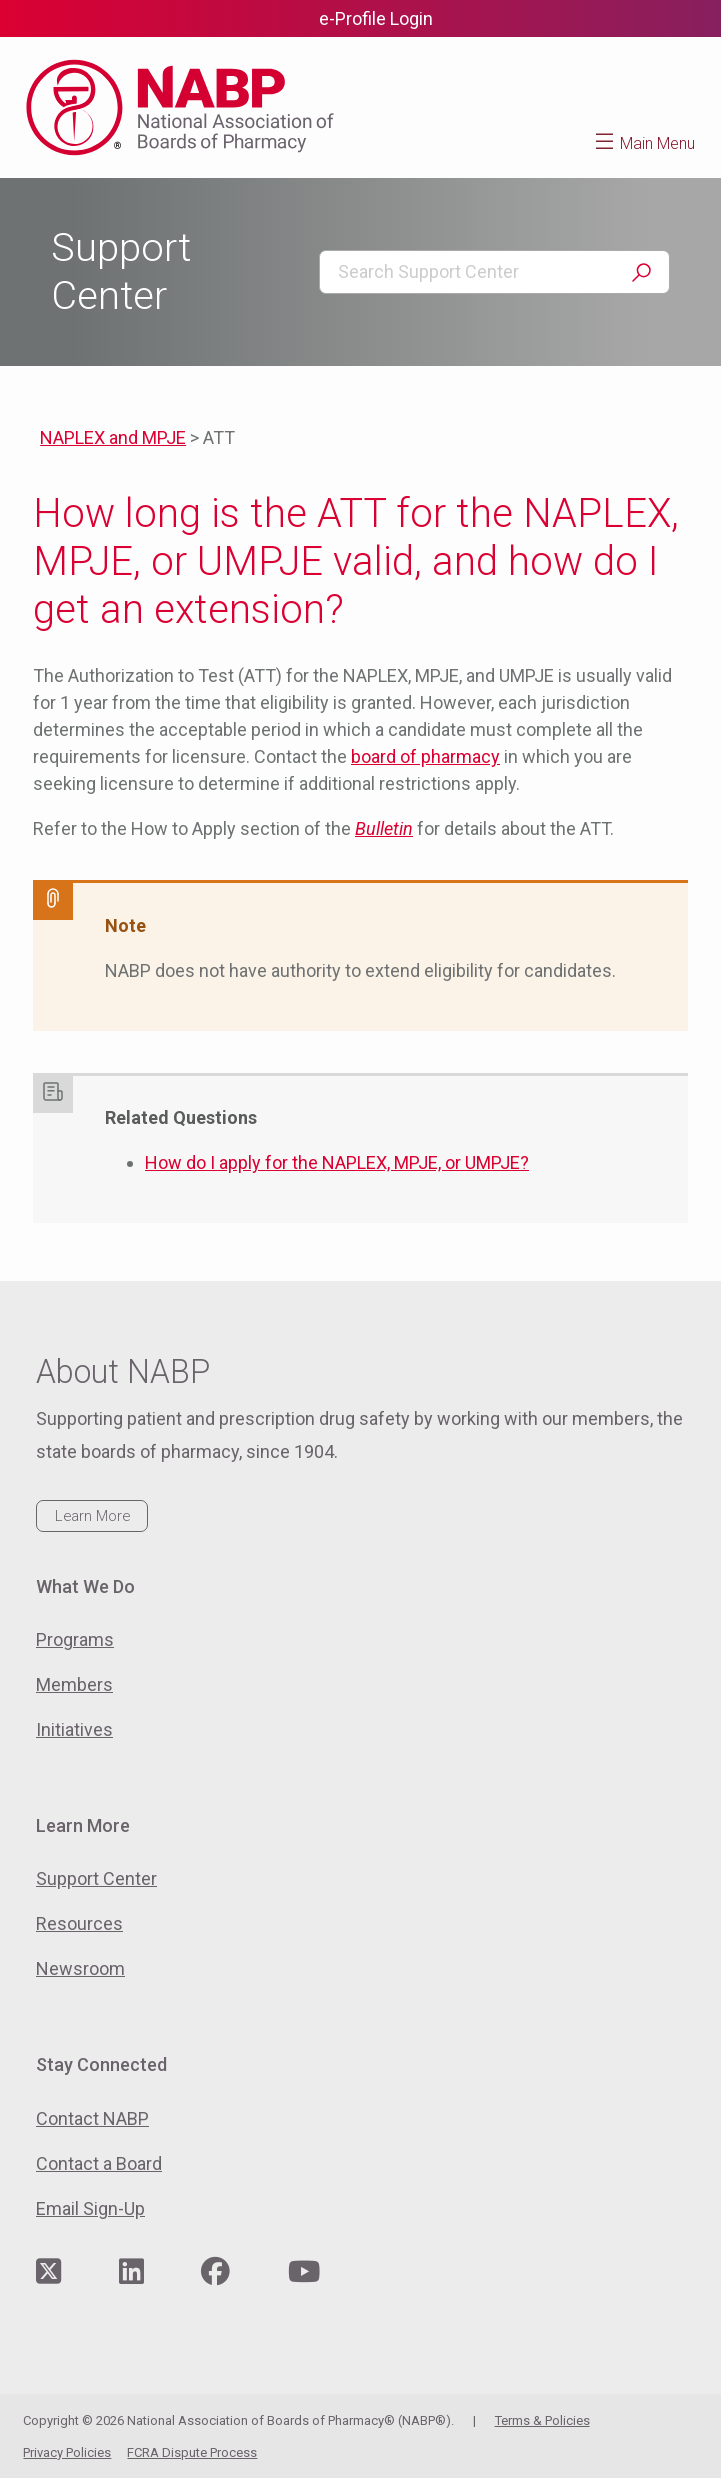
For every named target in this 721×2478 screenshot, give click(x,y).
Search (641, 273)
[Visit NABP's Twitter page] (48, 2272)
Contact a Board (99, 2163)
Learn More (92, 1516)
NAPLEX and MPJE (113, 437)
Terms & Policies (542, 2420)
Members (74, 1684)
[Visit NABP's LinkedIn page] (131, 2272)
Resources (79, 1923)
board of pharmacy (425, 756)
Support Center (96, 1878)
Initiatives (74, 1729)
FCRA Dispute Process (192, 2452)
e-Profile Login (376, 18)
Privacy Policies (67, 2452)
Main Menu (657, 143)
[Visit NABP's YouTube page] (304, 2272)
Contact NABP (92, 2118)
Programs (75, 1639)
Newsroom (80, 1968)
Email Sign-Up (90, 2208)
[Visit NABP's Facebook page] (215, 2272)
